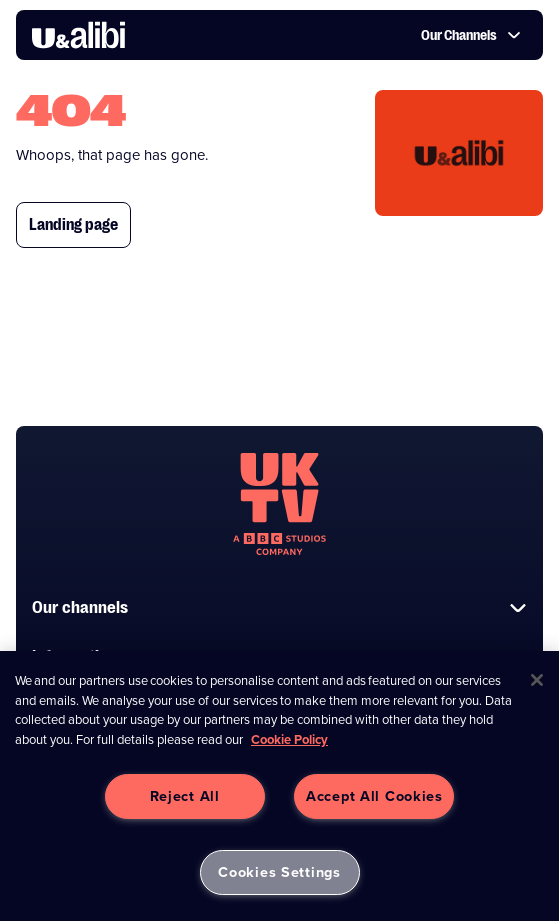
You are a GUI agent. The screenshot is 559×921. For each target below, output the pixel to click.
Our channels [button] (279, 607)
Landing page (73, 225)
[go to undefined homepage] (279, 504)
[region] (279, 786)
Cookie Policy (289, 739)
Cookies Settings (279, 872)
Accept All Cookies (374, 796)
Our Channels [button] (471, 35)
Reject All (185, 796)
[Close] (537, 680)
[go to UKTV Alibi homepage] (78, 35)
